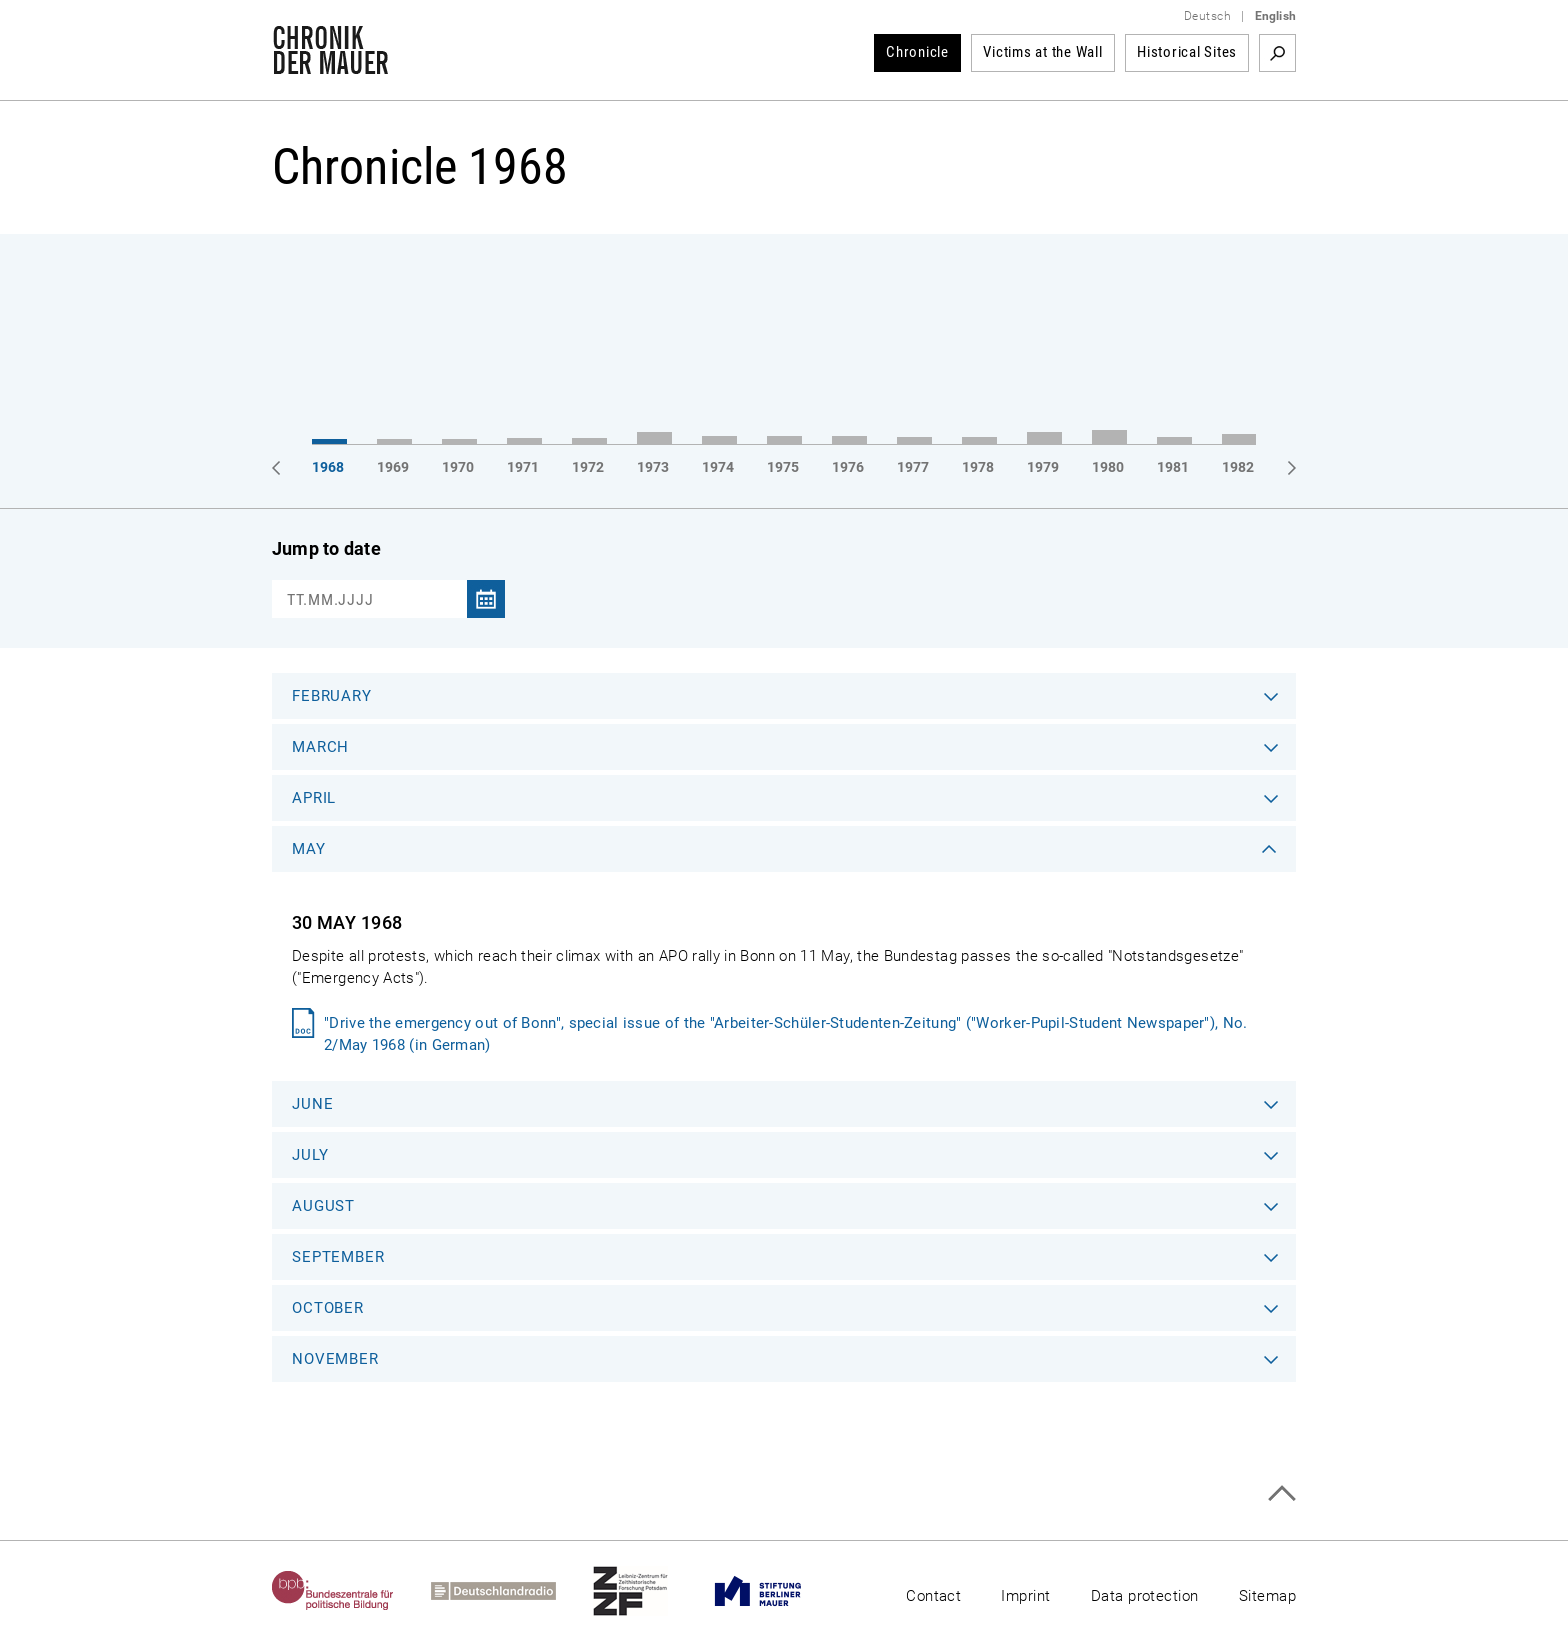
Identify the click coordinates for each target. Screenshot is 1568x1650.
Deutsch (1207, 16)
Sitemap (1267, 1596)
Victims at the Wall (1042, 52)
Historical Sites (1187, 52)
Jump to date (326, 548)
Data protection (1145, 1596)
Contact (933, 1596)
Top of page (1281, 1493)
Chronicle (917, 52)
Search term (1277, 53)
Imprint (1025, 1596)
